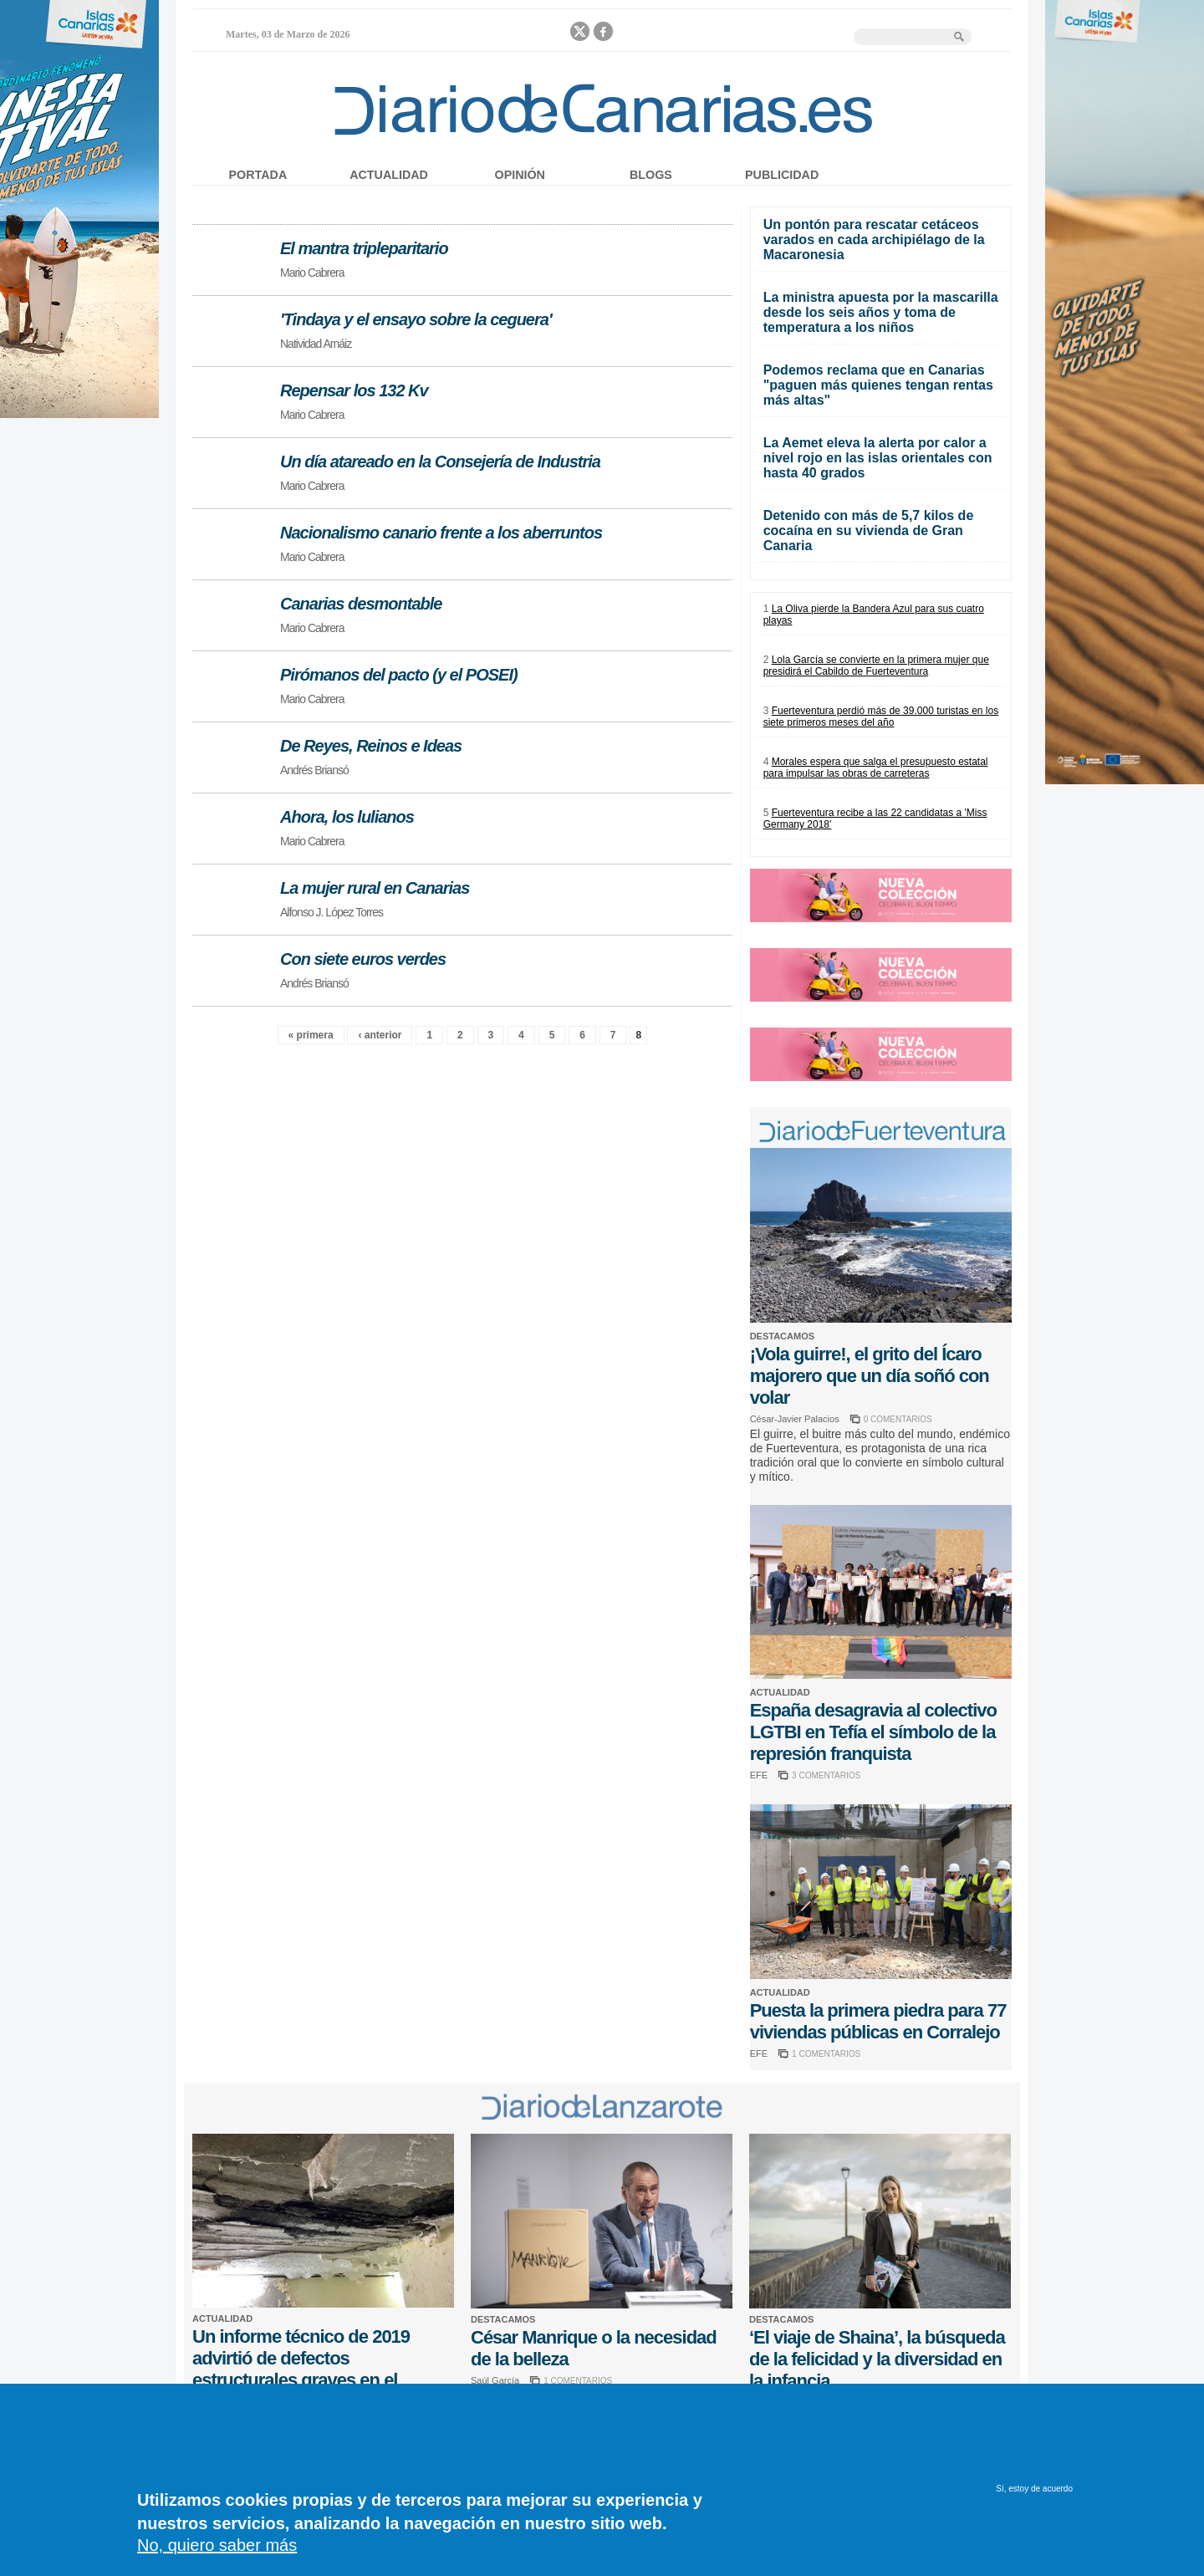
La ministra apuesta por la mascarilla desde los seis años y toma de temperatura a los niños (880, 312)
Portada (258, 174)
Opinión (520, 174)
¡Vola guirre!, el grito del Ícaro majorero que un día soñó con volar (869, 1376)
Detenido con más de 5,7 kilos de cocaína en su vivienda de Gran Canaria (868, 530)
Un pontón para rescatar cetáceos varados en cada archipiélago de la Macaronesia (874, 239)
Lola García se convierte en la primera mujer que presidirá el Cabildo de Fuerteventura (876, 665)
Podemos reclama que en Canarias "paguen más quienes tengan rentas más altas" (878, 385)
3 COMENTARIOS (826, 1775)
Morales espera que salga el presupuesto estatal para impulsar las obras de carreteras (875, 767)
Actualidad (388, 174)
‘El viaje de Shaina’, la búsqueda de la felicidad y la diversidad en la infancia (877, 2359)
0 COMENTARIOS (898, 1419)
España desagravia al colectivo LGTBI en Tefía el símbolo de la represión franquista (873, 1732)
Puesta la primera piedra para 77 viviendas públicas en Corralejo (878, 2021)
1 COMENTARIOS (826, 2053)
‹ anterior (379, 1035)
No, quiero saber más (217, 2554)
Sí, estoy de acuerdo (1034, 2497)
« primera (311, 1035)
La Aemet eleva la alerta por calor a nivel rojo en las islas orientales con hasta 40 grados (877, 458)
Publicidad (782, 174)
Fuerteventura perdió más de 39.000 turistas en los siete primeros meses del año (881, 716)
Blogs (651, 174)
